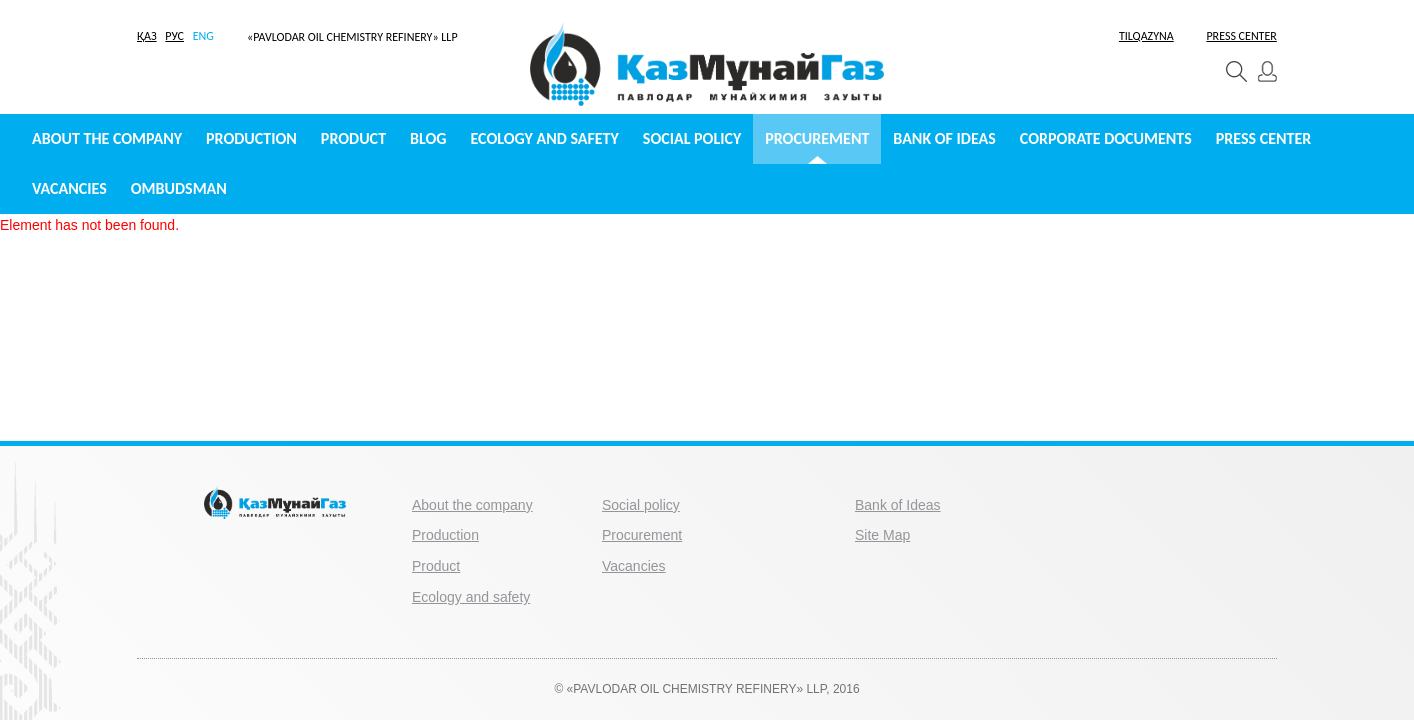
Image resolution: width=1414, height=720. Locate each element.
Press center (1263, 138)
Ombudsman (179, 188)
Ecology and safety (545, 138)
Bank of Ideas (944, 138)
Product (353, 138)
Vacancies (69, 188)
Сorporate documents (1106, 138)
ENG (203, 36)
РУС (174, 36)
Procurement (817, 138)
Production (251, 138)
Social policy (692, 138)
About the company (107, 138)
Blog (428, 138)
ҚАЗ (147, 36)
